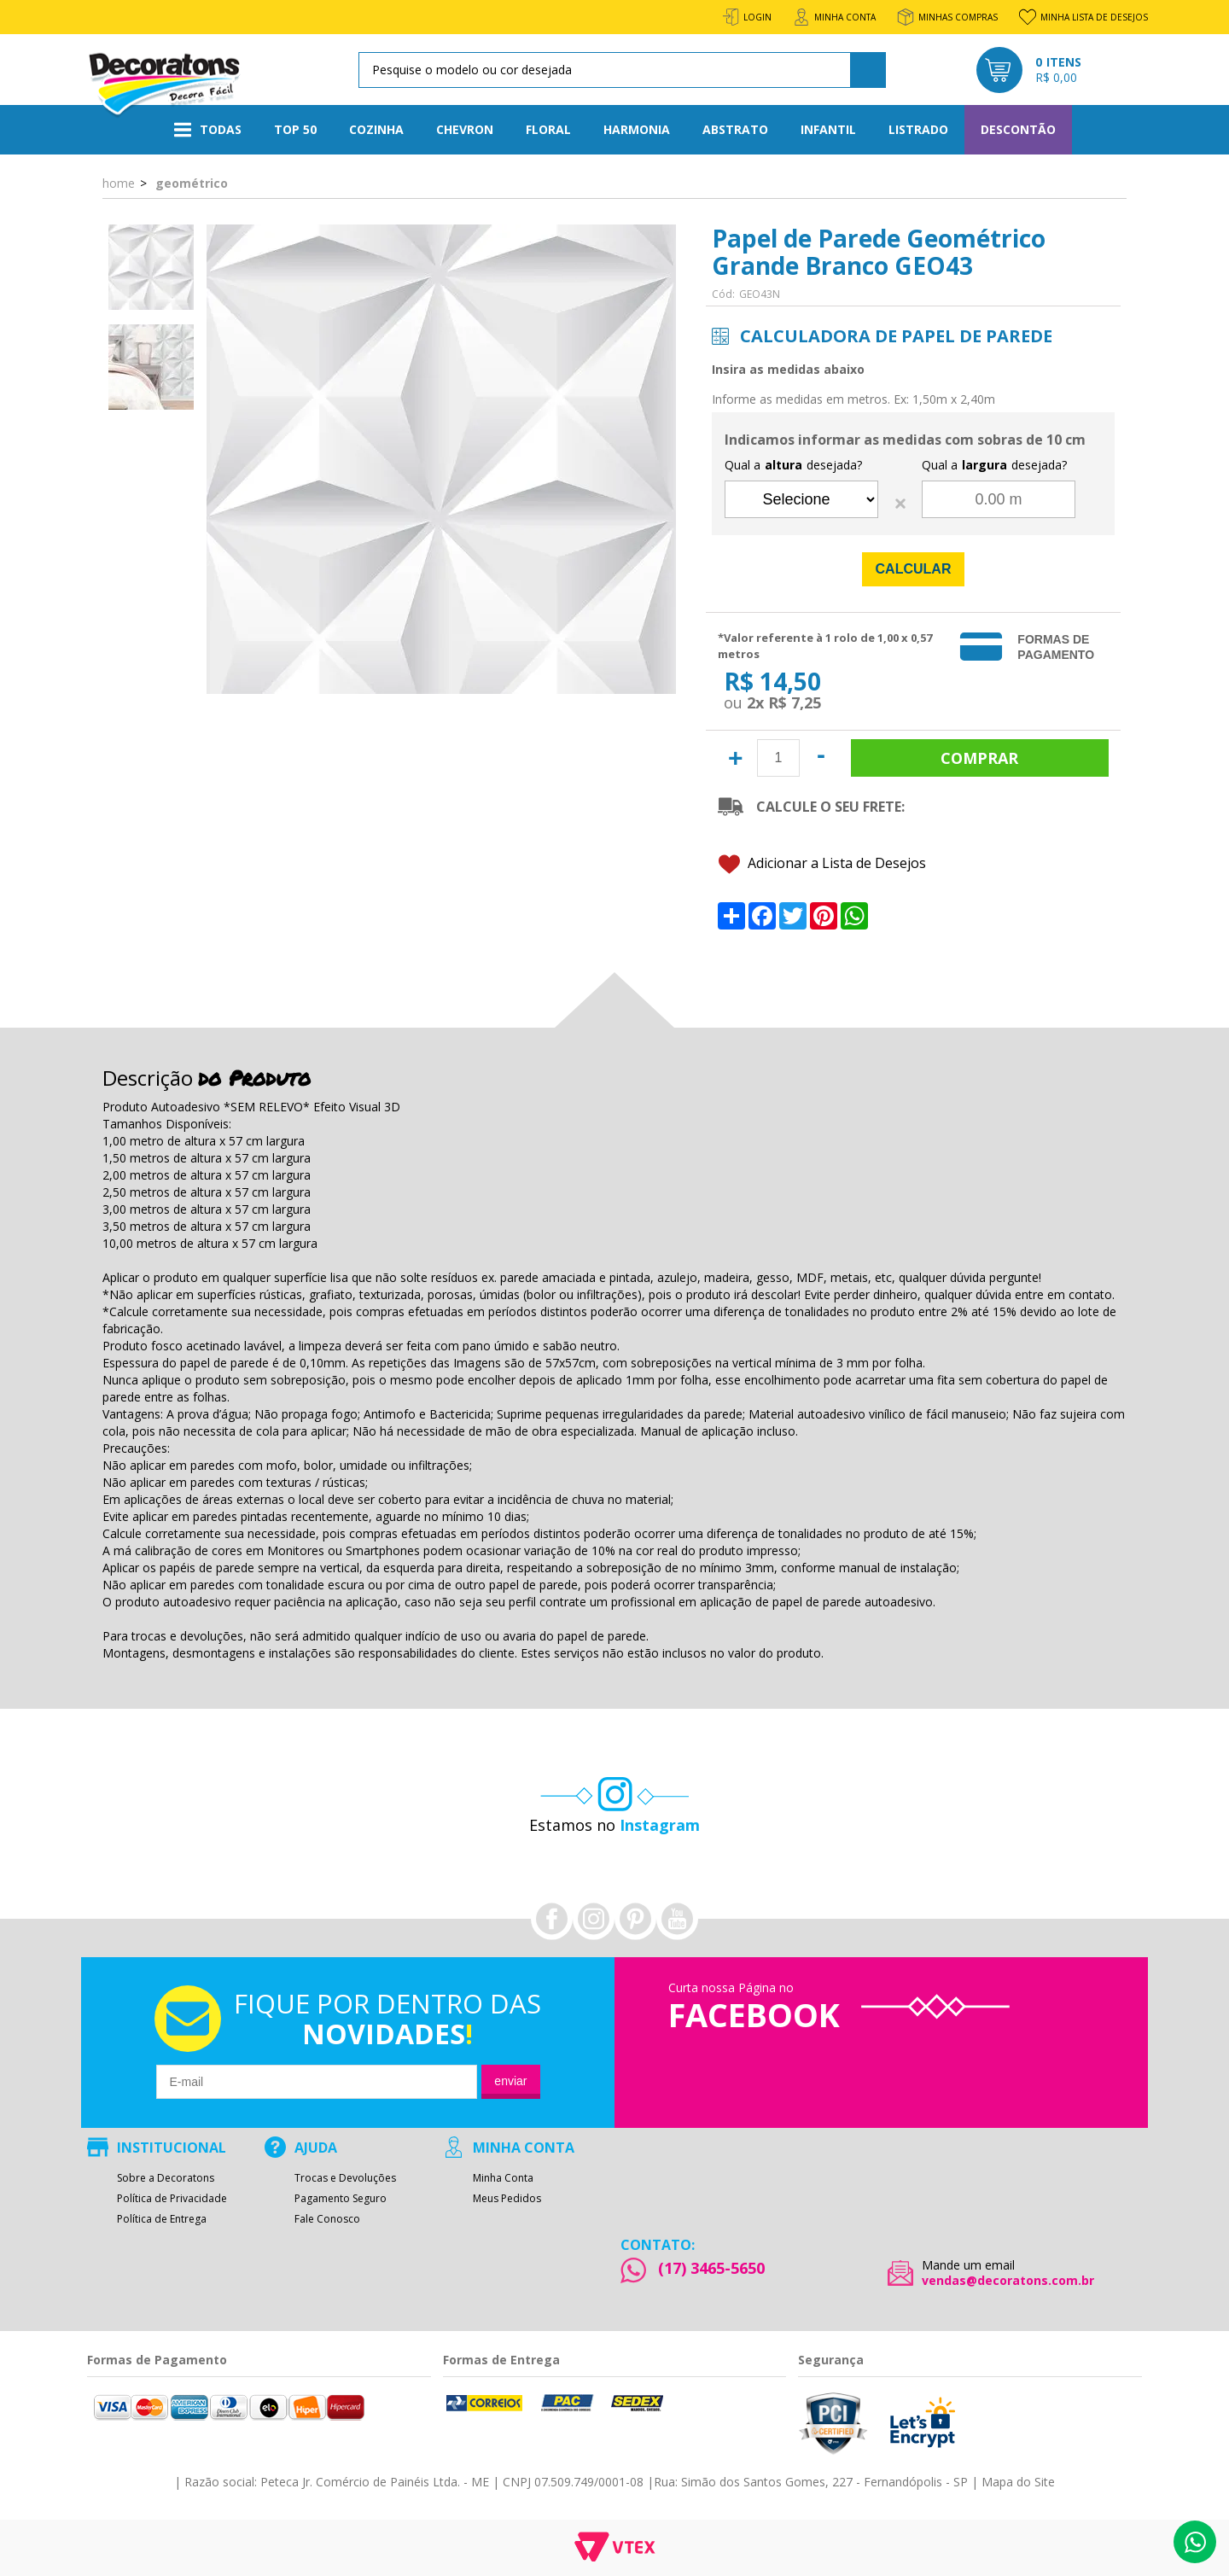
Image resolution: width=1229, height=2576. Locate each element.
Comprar (980, 758)
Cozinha (376, 129)
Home (118, 182)
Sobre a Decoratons (165, 2178)
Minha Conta (503, 2178)
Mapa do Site (1018, 2482)
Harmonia (636, 129)
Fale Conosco (327, 2219)
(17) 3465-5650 (711, 2268)
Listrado (918, 129)
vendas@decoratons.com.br (1008, 2280)
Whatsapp (1195, 2542)
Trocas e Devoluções (345, 2178)
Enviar (510, 2081)
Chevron (464, 129)
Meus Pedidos (507, 2199)
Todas (208, 129)
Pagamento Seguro (340, 2199)
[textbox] (619, 70)
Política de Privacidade (172, 2199)
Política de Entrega (162, 2219)
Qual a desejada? (793, 465)
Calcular (914, 569)
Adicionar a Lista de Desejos (822, 864)
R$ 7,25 (794, 702)
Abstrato (735, 129)
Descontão (1018, 129)
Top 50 (295, 129)
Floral (548, 129)
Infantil (828, 129)
